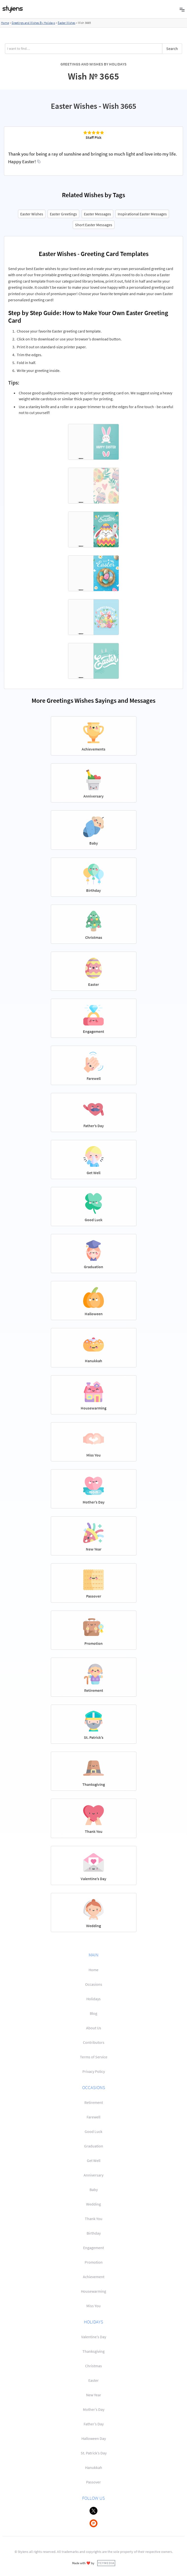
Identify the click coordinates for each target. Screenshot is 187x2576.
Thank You (93, 2218)
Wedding (93, 2204)
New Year (93, 2394)
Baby (94, 2189)
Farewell (93, 2116)
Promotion (94, 2262)
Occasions (93, 1984)
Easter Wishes (66, 23)
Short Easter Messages (93, 224)
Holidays (93, 1998)
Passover (93, 2482)
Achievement (93, 2276)
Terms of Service (93, 2056)
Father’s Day (94, 2423)
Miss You (93, 2305)
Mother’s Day (93, 2409)
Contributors (93, 2042)
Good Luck (93, 2131)
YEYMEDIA (106, 2563)
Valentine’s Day (93, 2336)
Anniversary (93, 2175)
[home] (12, 9)
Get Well (93, 2160)
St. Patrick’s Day (94, 2452)
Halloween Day (93, 2438)
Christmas (93, 2365)
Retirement (93, 2102)
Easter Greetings (63, 213)
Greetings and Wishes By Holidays (33, 23)
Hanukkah (93, 2467)
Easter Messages (97, 213)
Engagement (93, 2247)
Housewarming (93, 2291)
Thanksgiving (93, 2351)
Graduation (93, 2146)
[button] (182, 9)
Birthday (94, 2233)
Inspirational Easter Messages (142, 213)
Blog (93, 2013)
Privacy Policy (93, 2071)
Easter (93, 2380)
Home (5, 23)
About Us (93, 2027)
